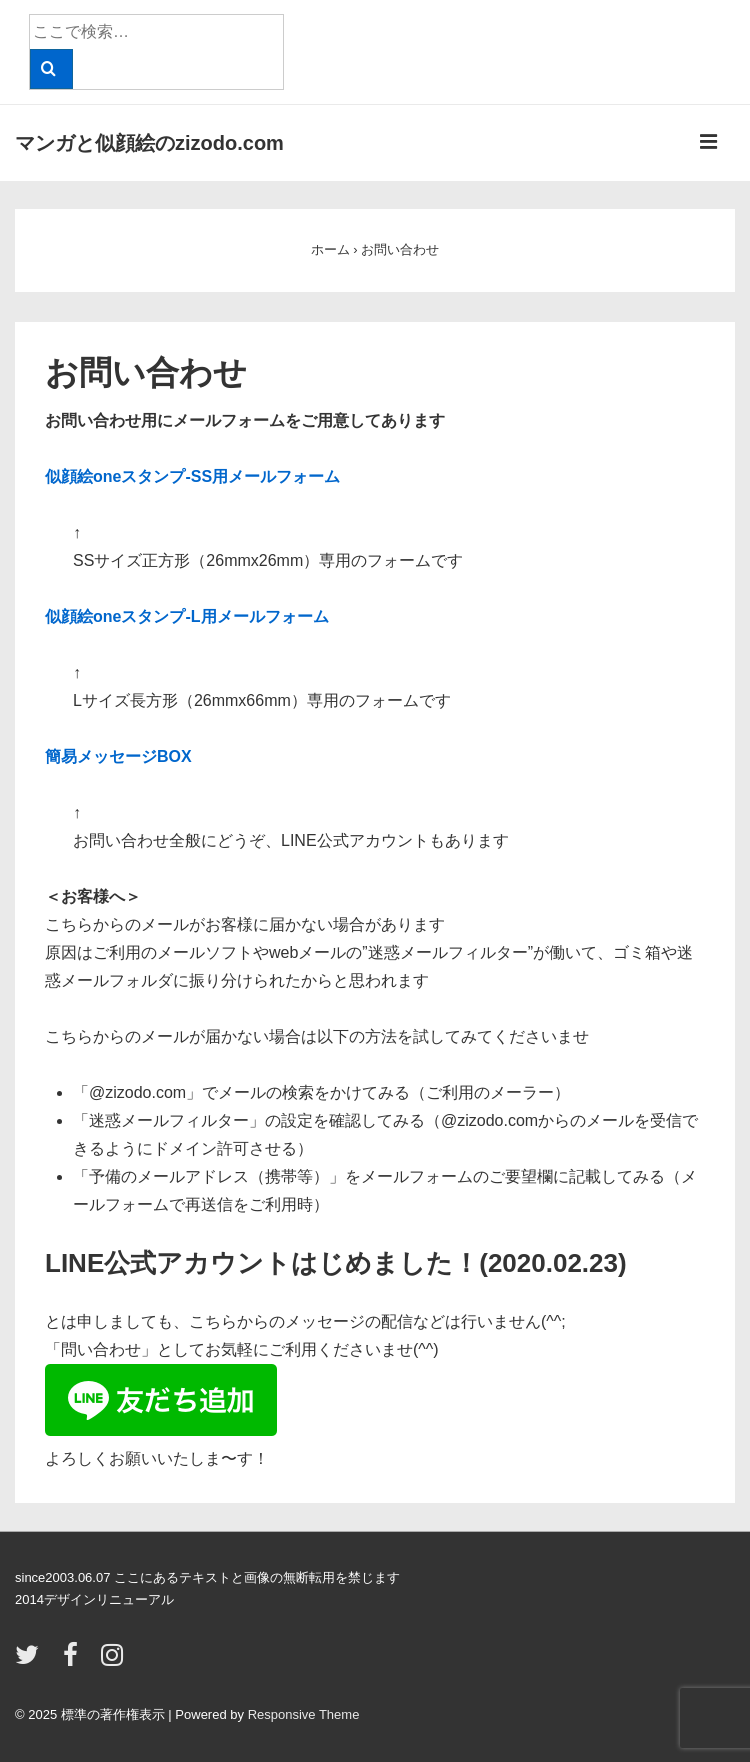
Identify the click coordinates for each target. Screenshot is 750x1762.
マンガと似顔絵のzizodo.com (149, 143)
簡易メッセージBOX (118, 756)
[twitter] (31, 1661)
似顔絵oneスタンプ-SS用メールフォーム (192, 476)
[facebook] (75, 1661)
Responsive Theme (304, 1714)
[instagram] (114, 1661)
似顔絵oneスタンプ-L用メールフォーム (187, 616)
